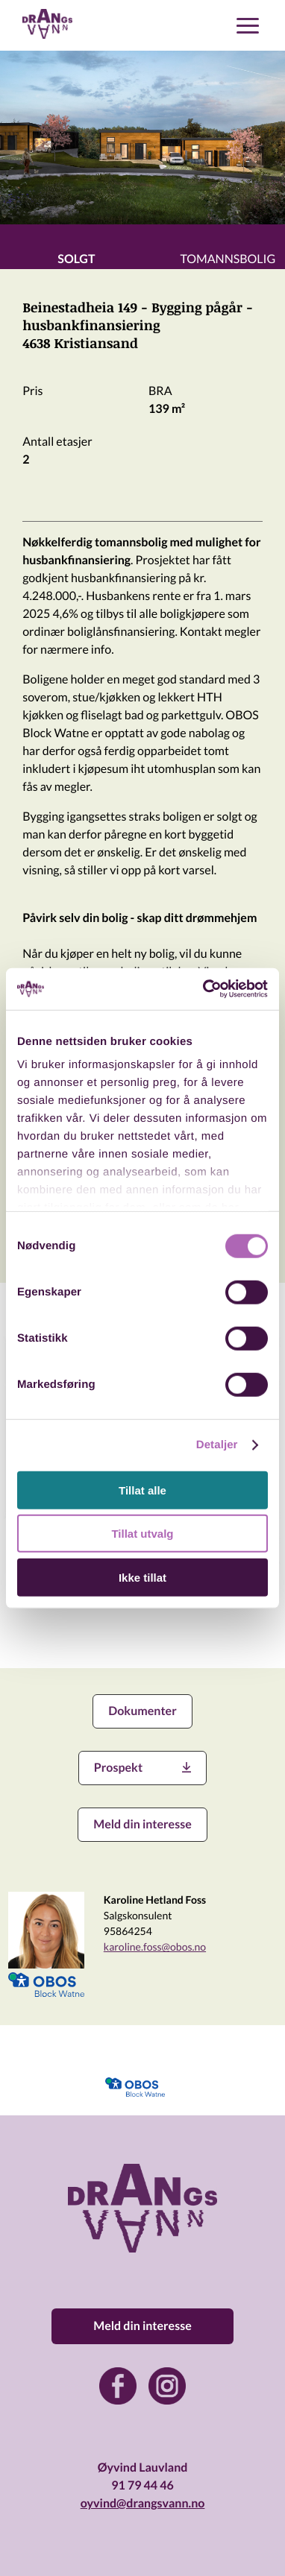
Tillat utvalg (142, 1533)
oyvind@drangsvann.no (143, 2503)
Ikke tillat (142, 1576)
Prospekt (142, 1768)
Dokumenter (142, 1711)
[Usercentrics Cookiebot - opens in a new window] (204, 989)
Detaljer (217, 1445)
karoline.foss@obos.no (155, 1946)
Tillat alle (142, 1489)
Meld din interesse (142, 1824)
